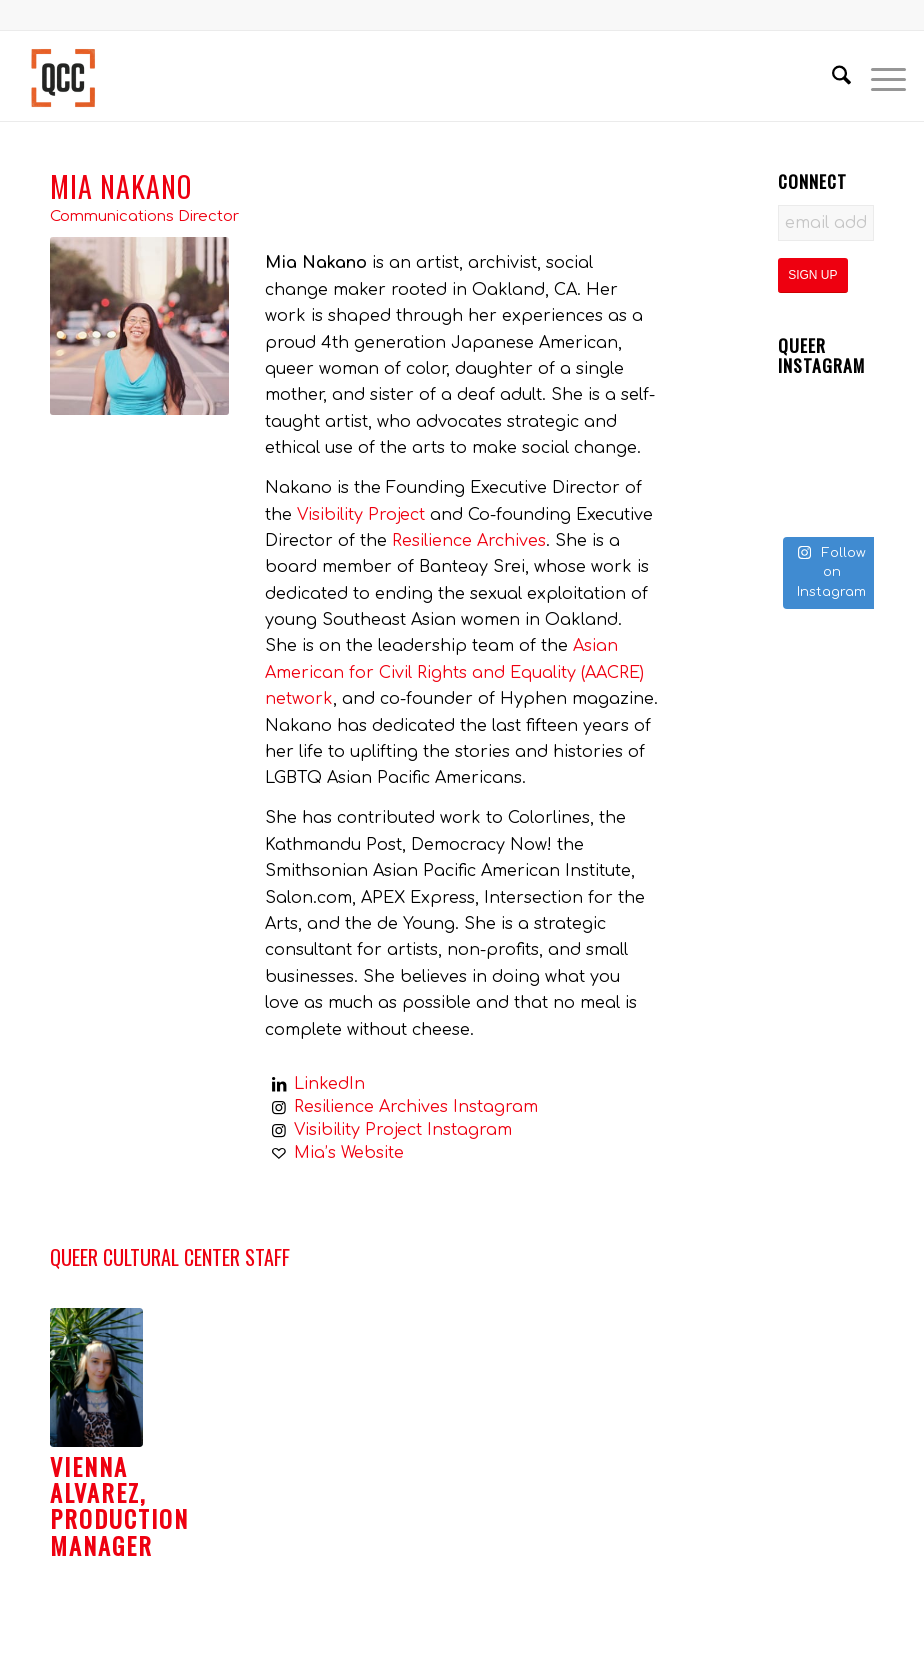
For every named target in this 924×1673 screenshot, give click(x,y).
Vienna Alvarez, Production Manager (119, 1505)
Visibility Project (361, 515)
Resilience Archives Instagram (416, 1107)
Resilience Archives (469, 541)
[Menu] (878, 76)
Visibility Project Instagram (403, 1130)
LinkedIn (329, 1084)
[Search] (831, 76)
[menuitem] (831, 76)
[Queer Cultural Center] (63, 76)
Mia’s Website (349, 1153)
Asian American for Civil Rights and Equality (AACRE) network (454, 672)
